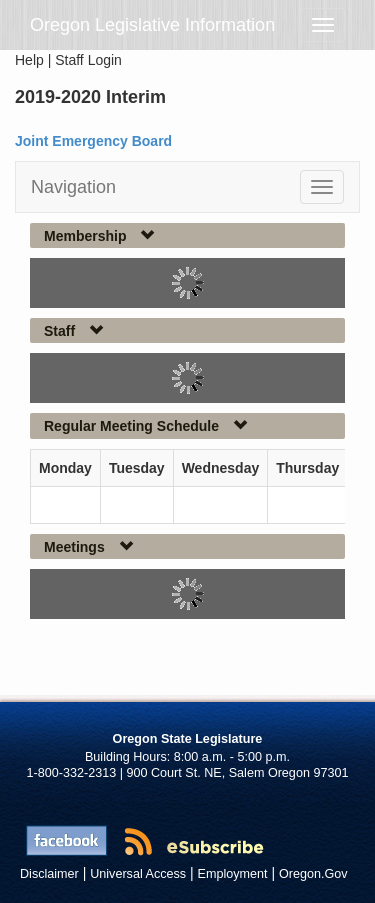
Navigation (73, 187)
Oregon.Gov (313, 874)
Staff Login (88, 60)
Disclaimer (49, 874)
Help (29, 60)
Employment (233, 874)
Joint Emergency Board (93, 141)
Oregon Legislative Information (152, 25)
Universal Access (138, 874)
